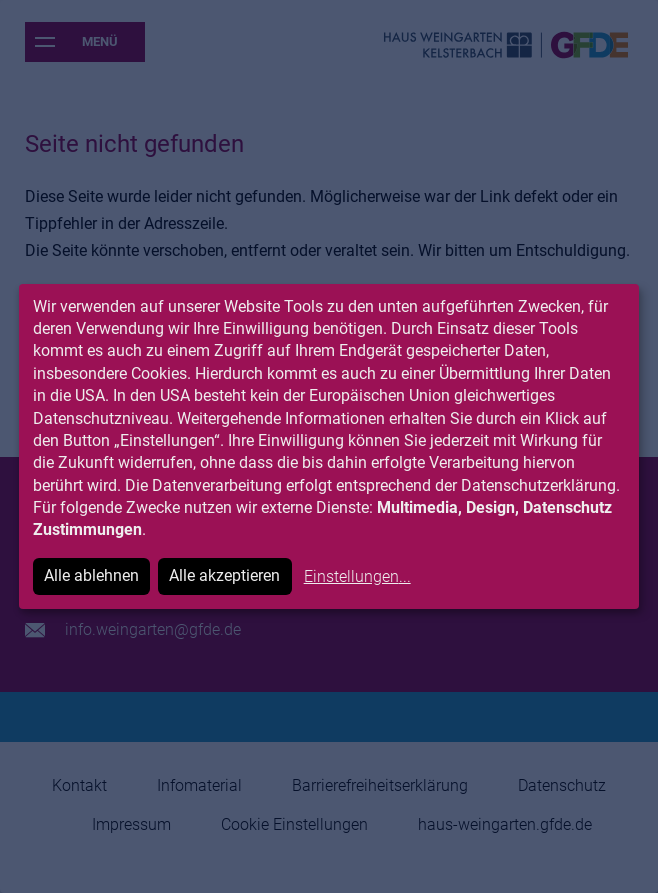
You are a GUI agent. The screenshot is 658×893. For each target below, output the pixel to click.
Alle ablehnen (91, 575)
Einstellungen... (357, 576)
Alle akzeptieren (224, 575)
